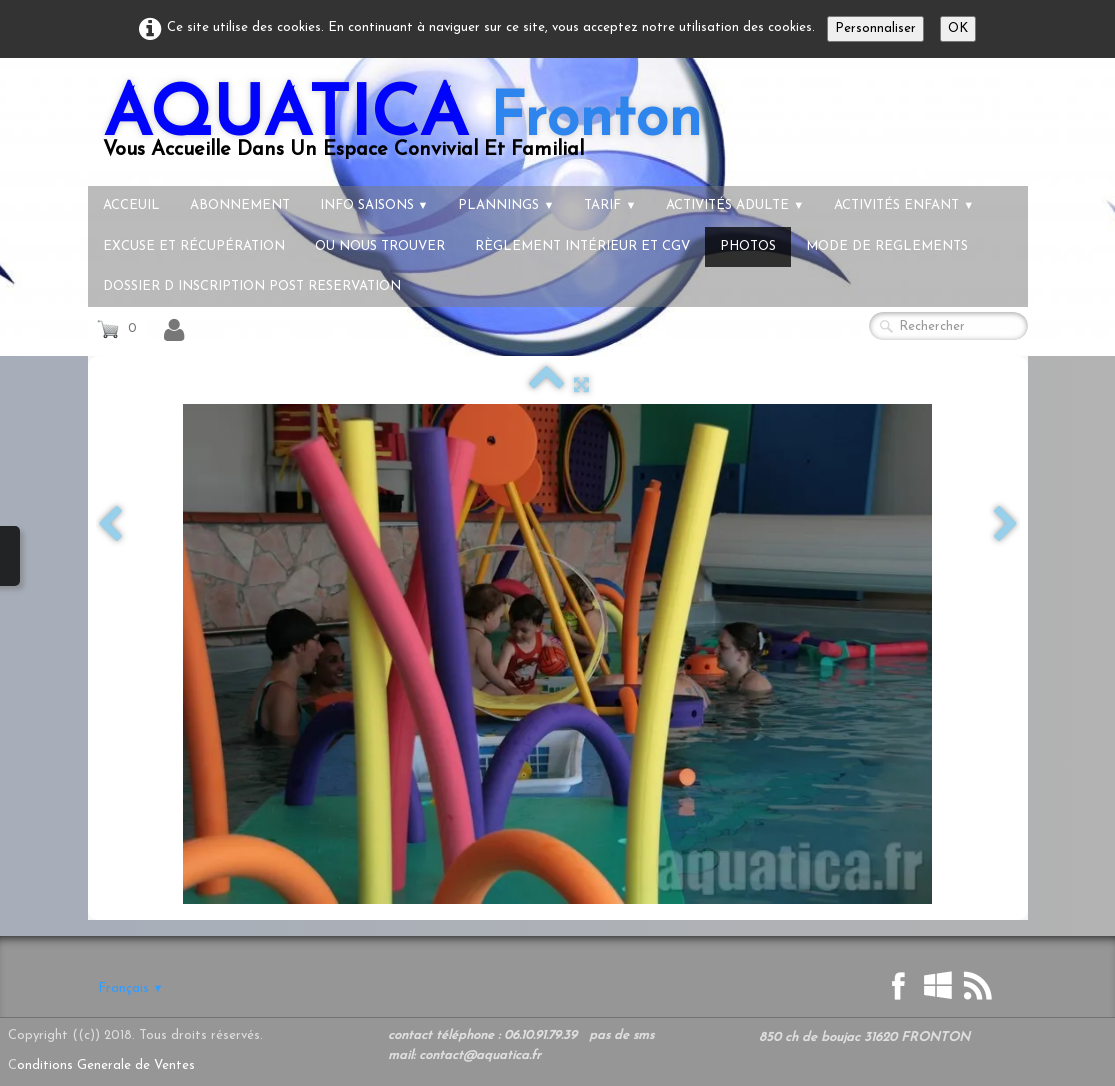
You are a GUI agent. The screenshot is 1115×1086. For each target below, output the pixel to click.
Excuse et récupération (194, 246)
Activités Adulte (735, 205)
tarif (610, 205)
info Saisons (374, 205)
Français (131, 988)
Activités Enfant (904, 205)
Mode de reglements (887, 246)
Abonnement (240, 205)
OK (958, 28)
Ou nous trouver (380, 246)
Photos (748, 246)
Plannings (506, 205)
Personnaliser (875, 28)
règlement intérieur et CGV (582, 246)
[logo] (402, 129)
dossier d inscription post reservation (252, 286)
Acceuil (131, 205)
